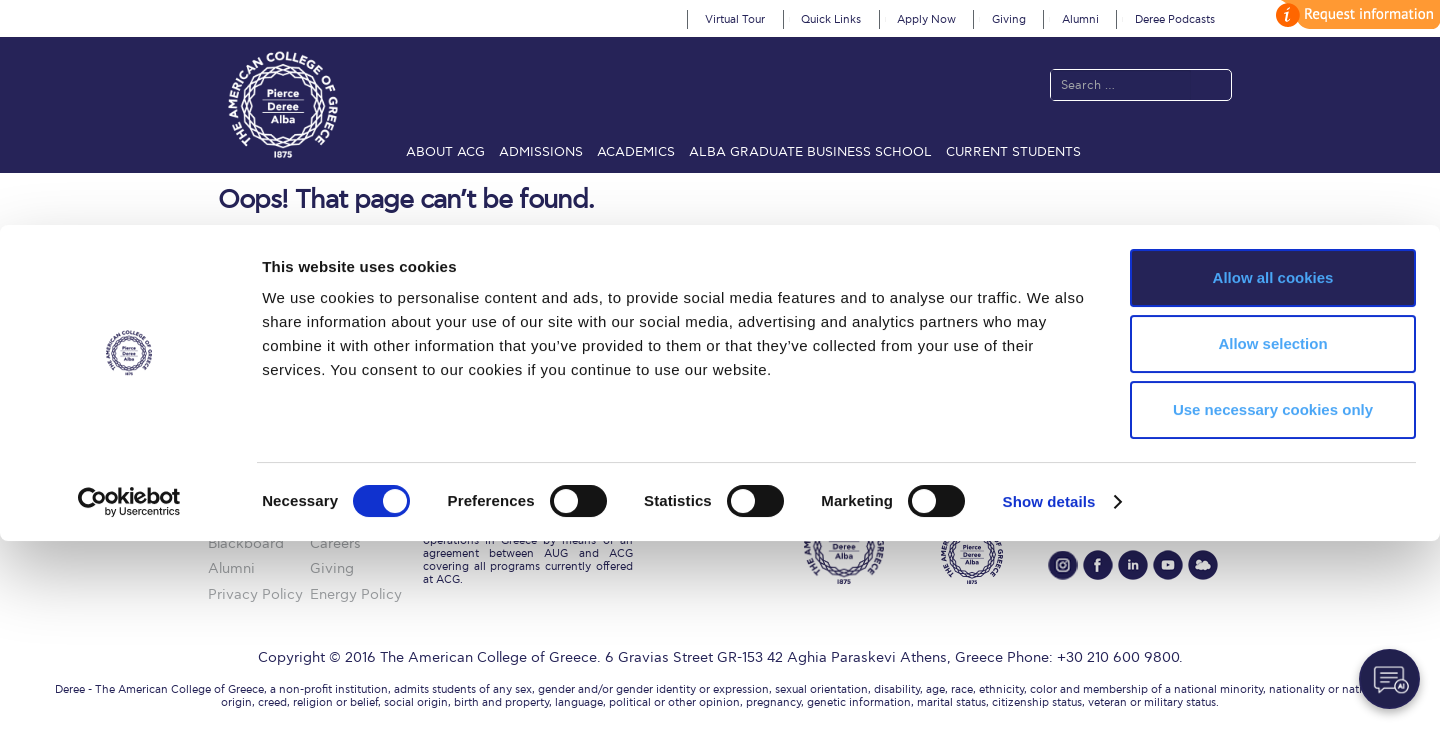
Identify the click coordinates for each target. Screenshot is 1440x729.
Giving (1009, 19)
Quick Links (831, 19)
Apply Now (926, 19)
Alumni (1080, 19)
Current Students (1013, 152)
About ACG (445, 152)
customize (1355, 14)
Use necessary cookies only (1273, 597)
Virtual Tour (735, 19)
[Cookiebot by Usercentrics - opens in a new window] (129, 690)
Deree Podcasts (1175, 19)
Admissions (541, 152)
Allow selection (1272, 531)
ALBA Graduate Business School (810, 152)
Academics (636, 152)
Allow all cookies (1273, 465)
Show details (1049, 689)
